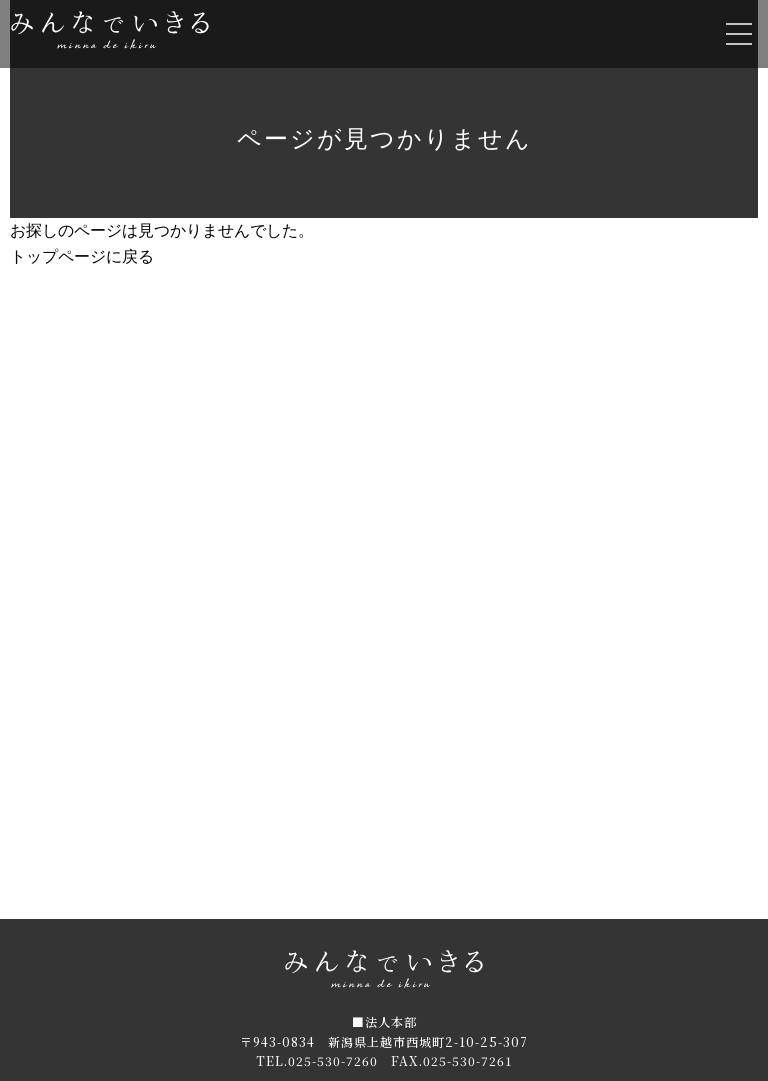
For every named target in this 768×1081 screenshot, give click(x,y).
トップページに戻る (82, 256)
